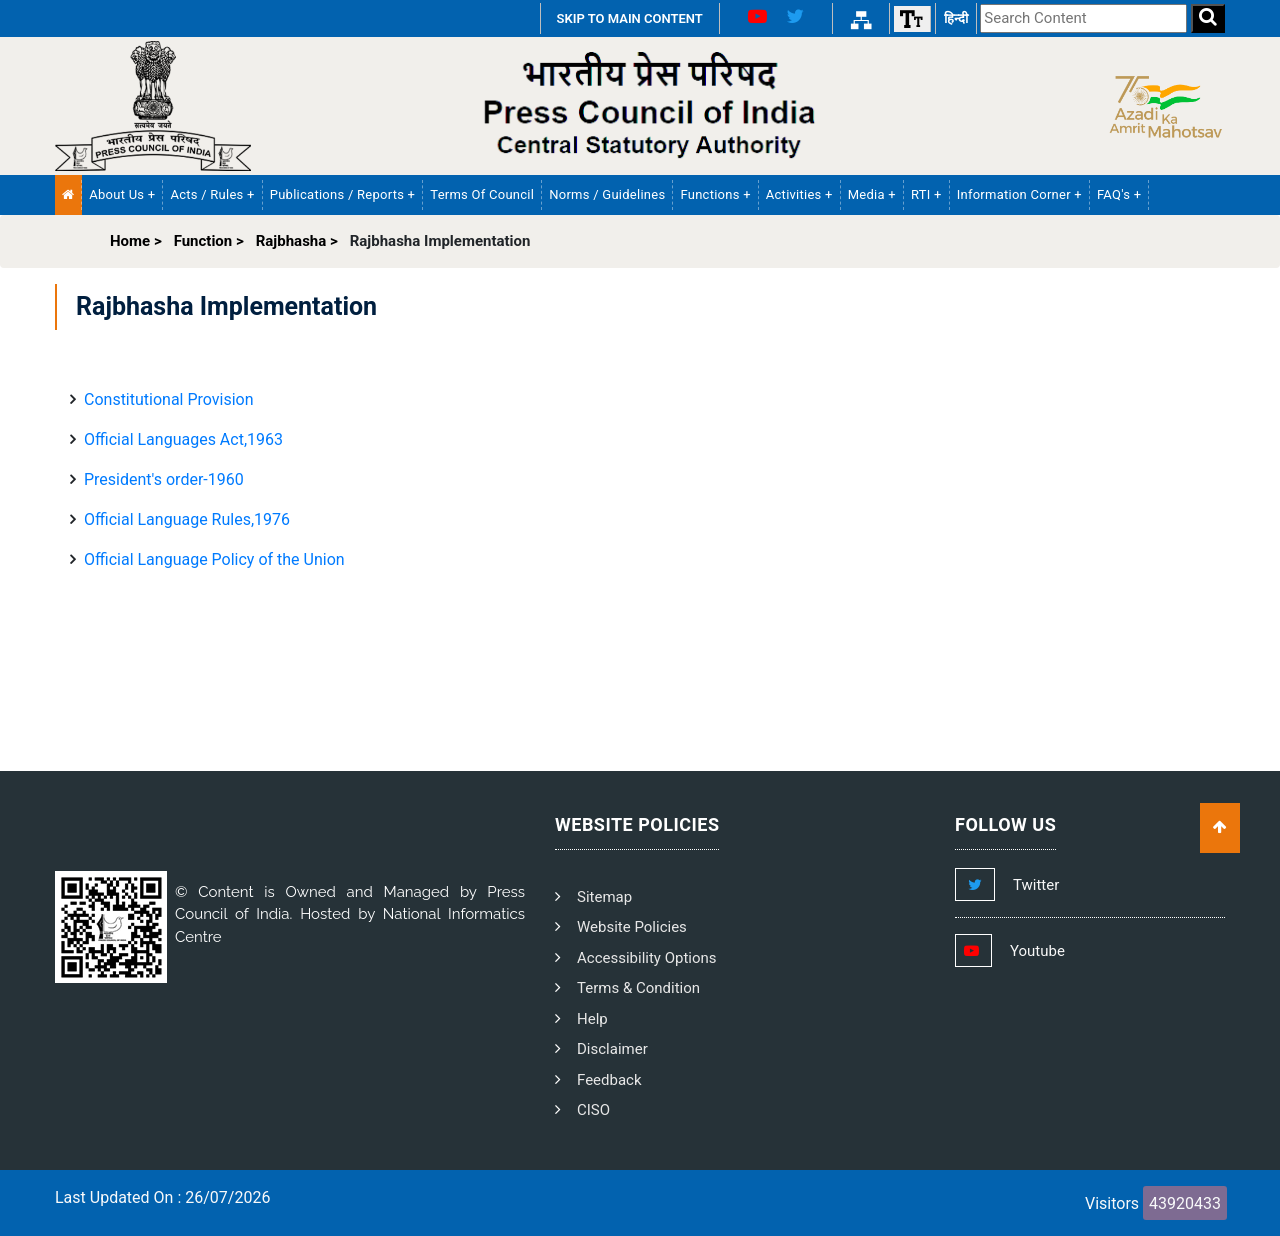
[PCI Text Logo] (640, 106)
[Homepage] (153, 105)
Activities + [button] (799, 194)
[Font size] (912, 19)
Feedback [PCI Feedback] (609, 1080)
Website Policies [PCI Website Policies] (632, 927)
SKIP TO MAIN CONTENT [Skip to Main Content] (630, 18)
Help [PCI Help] (592, 1019)
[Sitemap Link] (861, 18)
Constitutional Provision (169, 399)
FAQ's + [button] (1119, 194)
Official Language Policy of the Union (214, 559)
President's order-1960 (164, 479)
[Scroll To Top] (1220, 828)
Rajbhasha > (297, 241)
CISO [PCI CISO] (593, 1110)
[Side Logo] (1161, 105)
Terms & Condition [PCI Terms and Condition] (638, 988)
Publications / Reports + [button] (343, 194)
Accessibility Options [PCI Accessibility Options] (647, 958)
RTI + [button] (926, 194)
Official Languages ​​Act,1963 (183, 439)
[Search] (1208, 18)
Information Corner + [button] (1019, 194)
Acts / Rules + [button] (212, 194)
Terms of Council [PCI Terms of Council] (482, 194)
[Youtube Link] (749, 18)
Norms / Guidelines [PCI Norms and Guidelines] (607, 194)
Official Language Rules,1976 (187, 519)
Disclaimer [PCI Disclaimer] (612, 1049)
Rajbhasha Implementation (440, 241)
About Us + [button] (122, 194)
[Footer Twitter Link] (1027, 885)
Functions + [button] (715, 194)
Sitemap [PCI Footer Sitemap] (604, 897)
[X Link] (803, 18)
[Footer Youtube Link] (1028, 951)
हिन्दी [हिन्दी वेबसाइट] (956, 18)
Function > (209, 241)
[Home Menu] (68, 195)
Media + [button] (872, 194)
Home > (136, 241)
